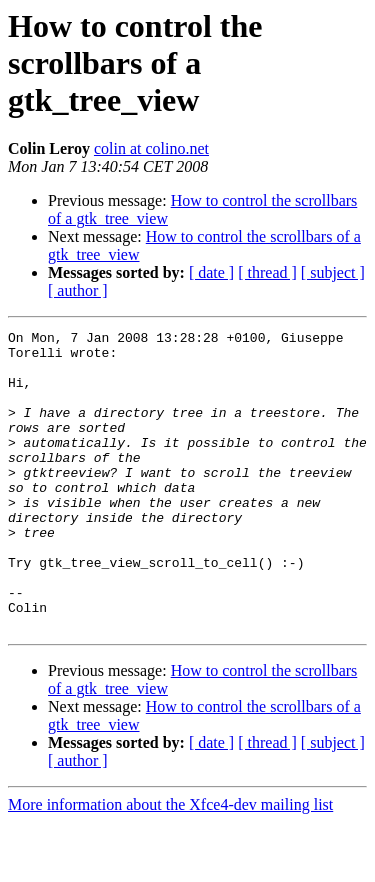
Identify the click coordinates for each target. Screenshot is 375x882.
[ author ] (78, 290)
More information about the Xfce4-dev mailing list (170, 864)
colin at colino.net (151, 148)
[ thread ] (267, 272)
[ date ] (211, 272)
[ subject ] (333, 272)
